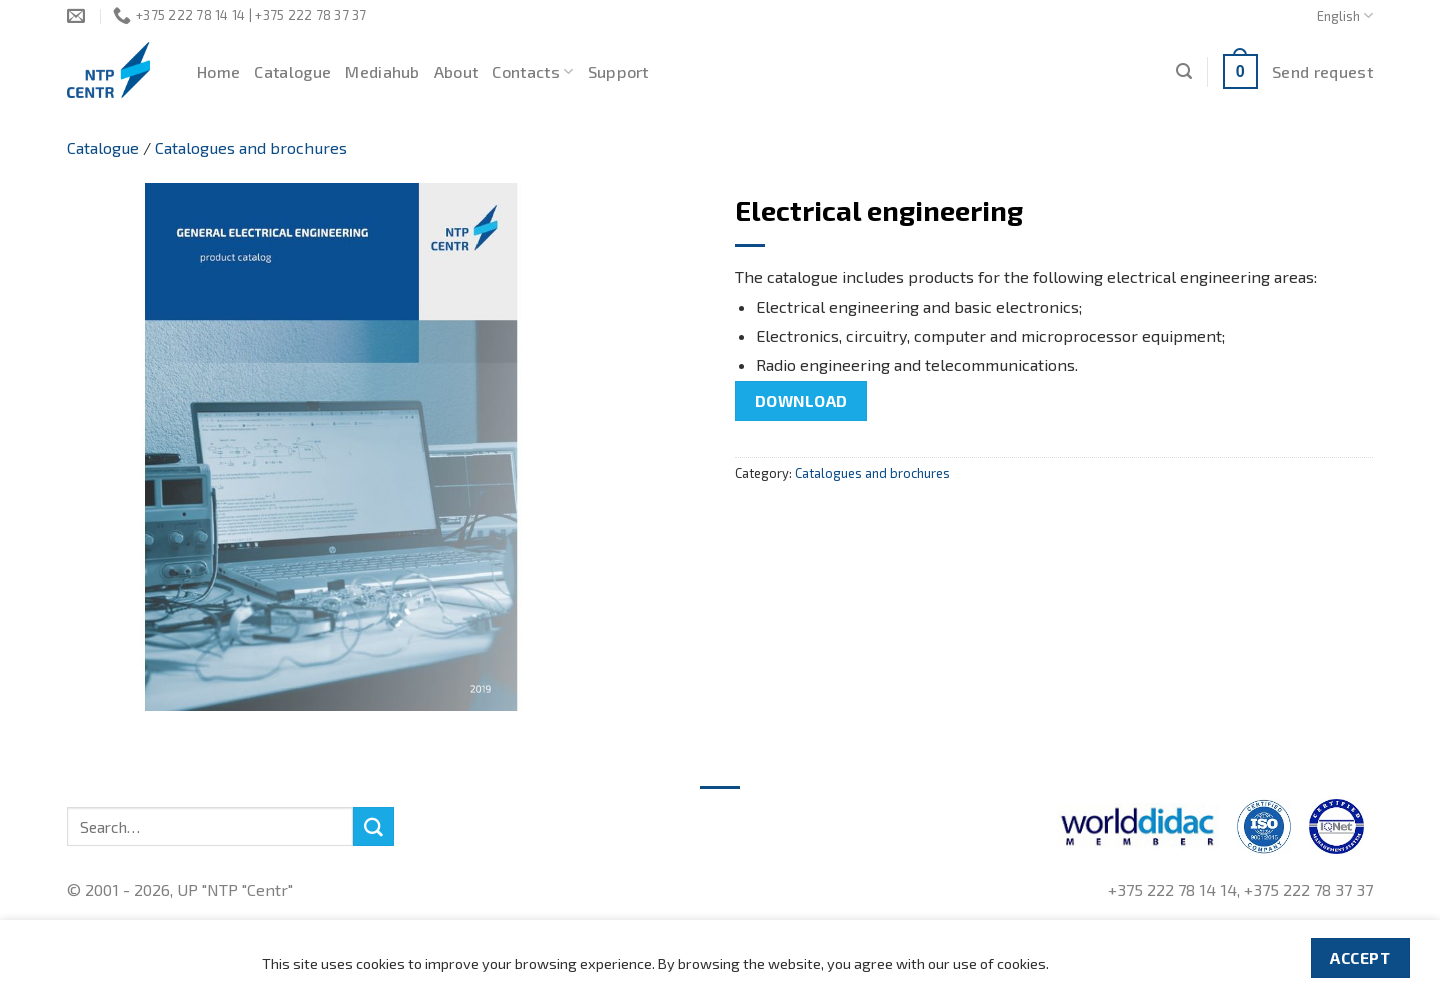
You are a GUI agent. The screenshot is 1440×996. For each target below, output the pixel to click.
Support (618, 71)
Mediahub (382, 71)
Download (801, 400)
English (1345, 15)
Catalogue (292, 71)
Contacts (532, 72)
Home (218, 71)
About (456, 71)
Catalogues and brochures (251, 147)
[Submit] (373, 827)
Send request (1322, 71)
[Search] (1184, 71)
